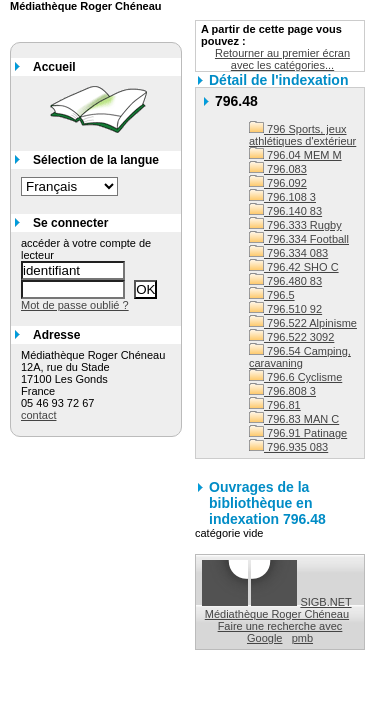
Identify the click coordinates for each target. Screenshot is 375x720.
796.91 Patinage (298, 433)
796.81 (275, 405)
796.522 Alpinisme (303, 323)
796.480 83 (285, 281)
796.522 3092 (291, 337)
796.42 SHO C (294, 267)
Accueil (54, 67)
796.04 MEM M (295, 155)
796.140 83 (285, 211)
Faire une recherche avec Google (280, 632)
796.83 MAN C (294, 419)
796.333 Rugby (295, 225)
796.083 (278, 169)
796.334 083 (288, 253)
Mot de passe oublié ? (75, 305)
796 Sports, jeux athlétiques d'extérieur (302, 135)
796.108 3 (282, 197)
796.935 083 (288, 447)
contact (38, 415)
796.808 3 (282, 391)
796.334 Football (299, 239)
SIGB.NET (325, 602)
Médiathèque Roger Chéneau (277, 614)
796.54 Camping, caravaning (300, 357)
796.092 (278, 183)
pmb (302, 638)
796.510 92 (285, 309)
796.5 (272, 295)
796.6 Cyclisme (295, 377)
